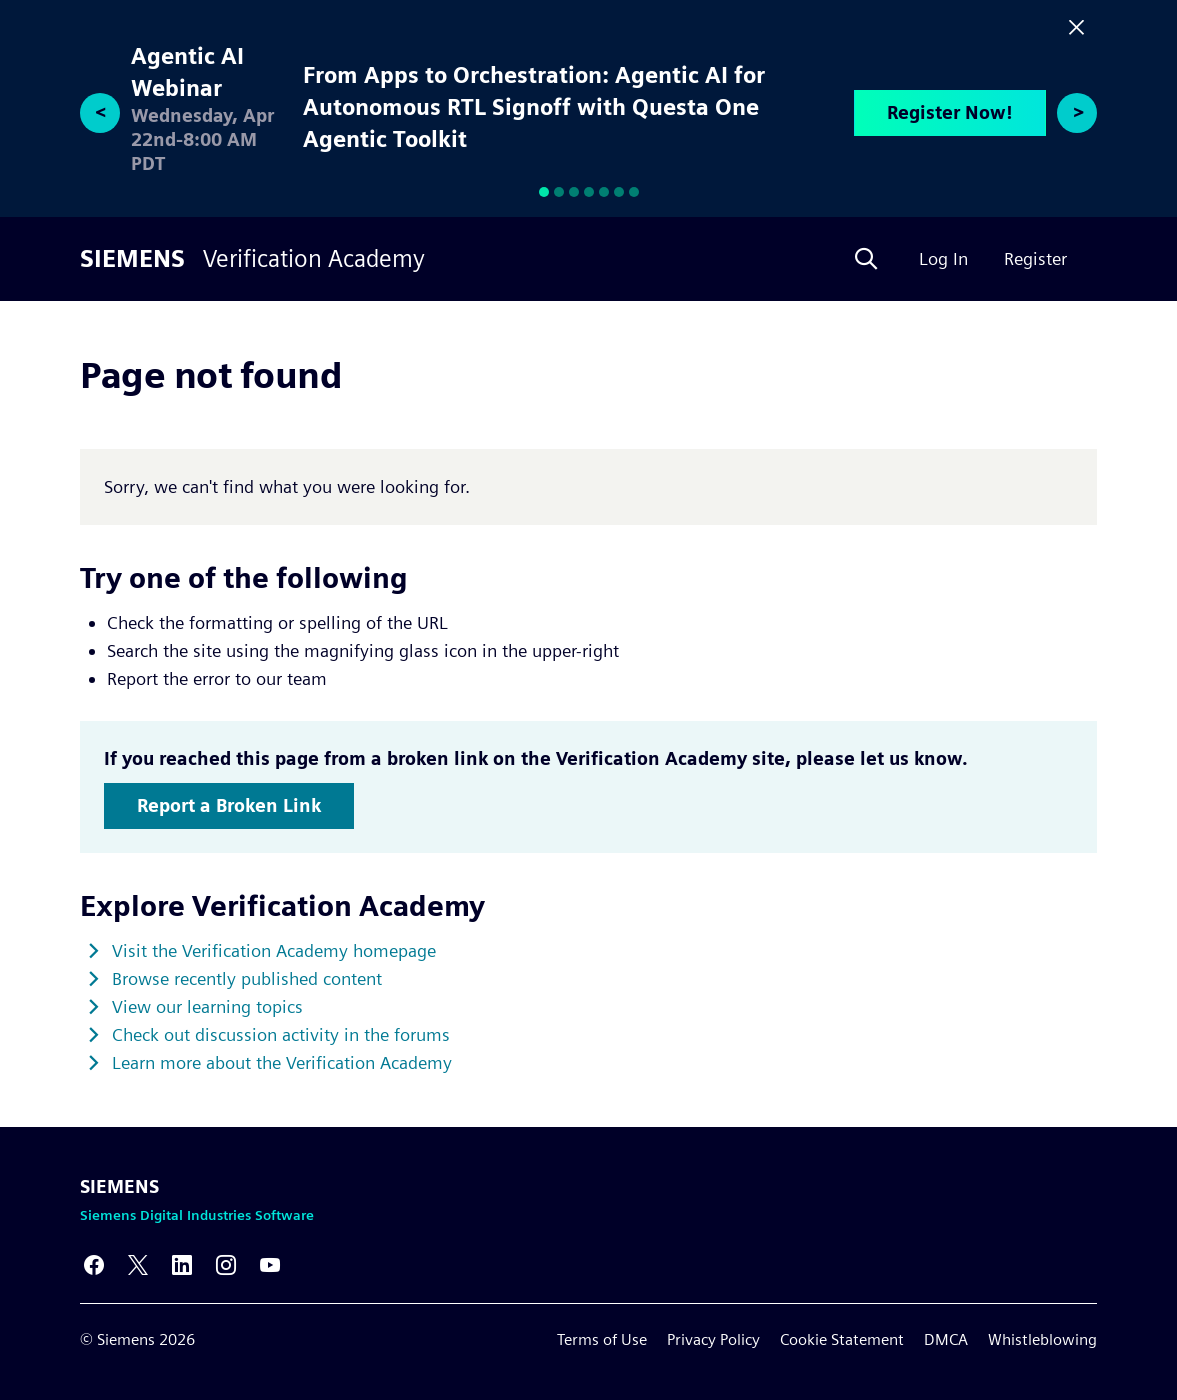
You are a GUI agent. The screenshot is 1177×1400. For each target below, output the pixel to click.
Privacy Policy (713, 1339)
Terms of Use (602, 1339)
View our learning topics (207, 1006)
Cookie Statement (842, 1339)
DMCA (946, 1339)
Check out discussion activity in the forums (281, 1034)
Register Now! (950, 112)
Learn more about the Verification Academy (282, 1062)
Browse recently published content (247, 978)
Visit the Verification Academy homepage (274, 950)
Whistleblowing (1042, 1339)
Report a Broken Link (229, 805)
